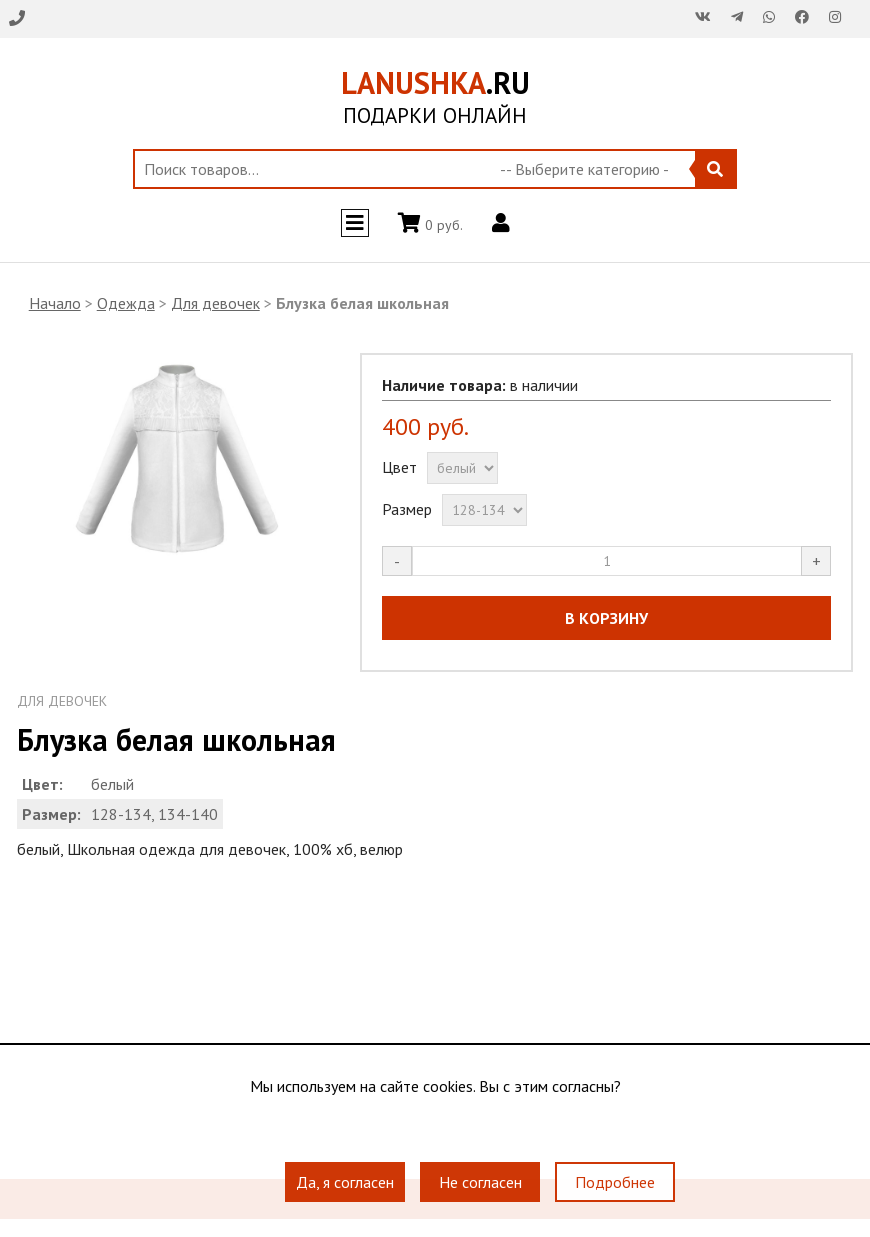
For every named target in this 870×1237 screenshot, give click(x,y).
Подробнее (615, 1182)
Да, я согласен (345, 1182)
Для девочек (215, 303)
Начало (55, 303)
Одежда (126, 303)
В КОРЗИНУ (606, 618)
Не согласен (480, 1182)
